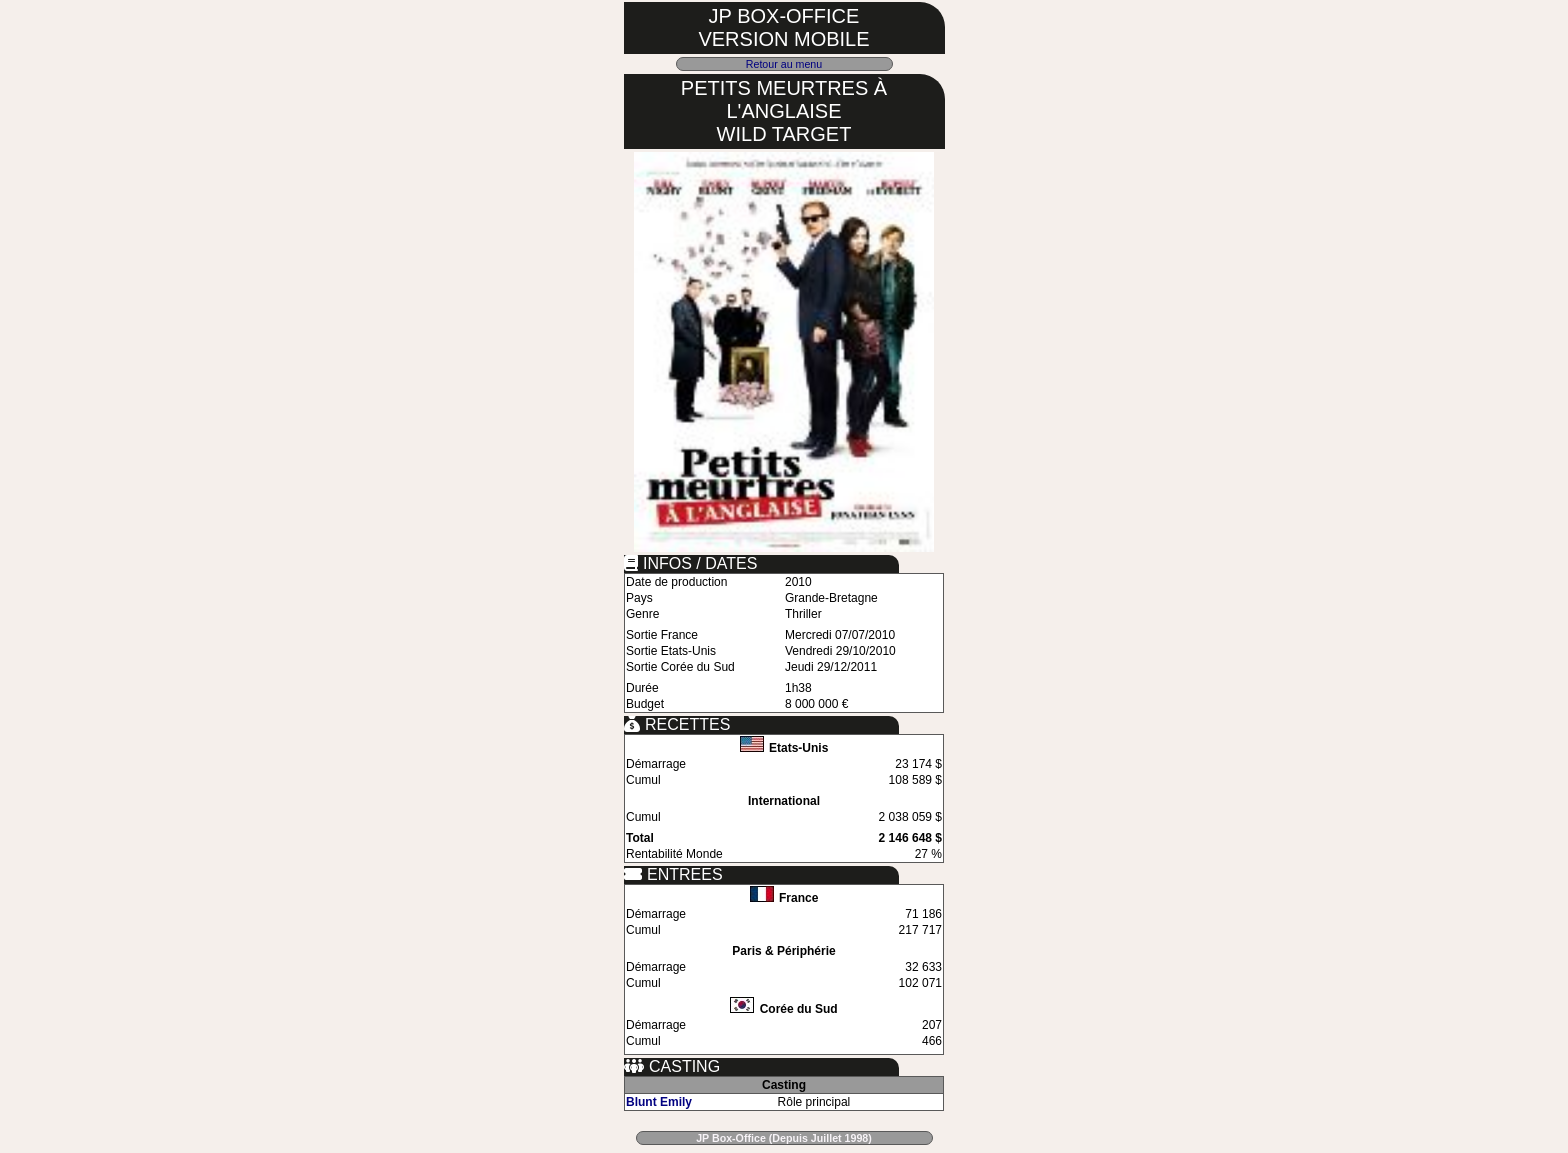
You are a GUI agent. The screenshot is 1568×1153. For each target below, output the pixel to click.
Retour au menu (784, 64)
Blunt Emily (659, 1102)
